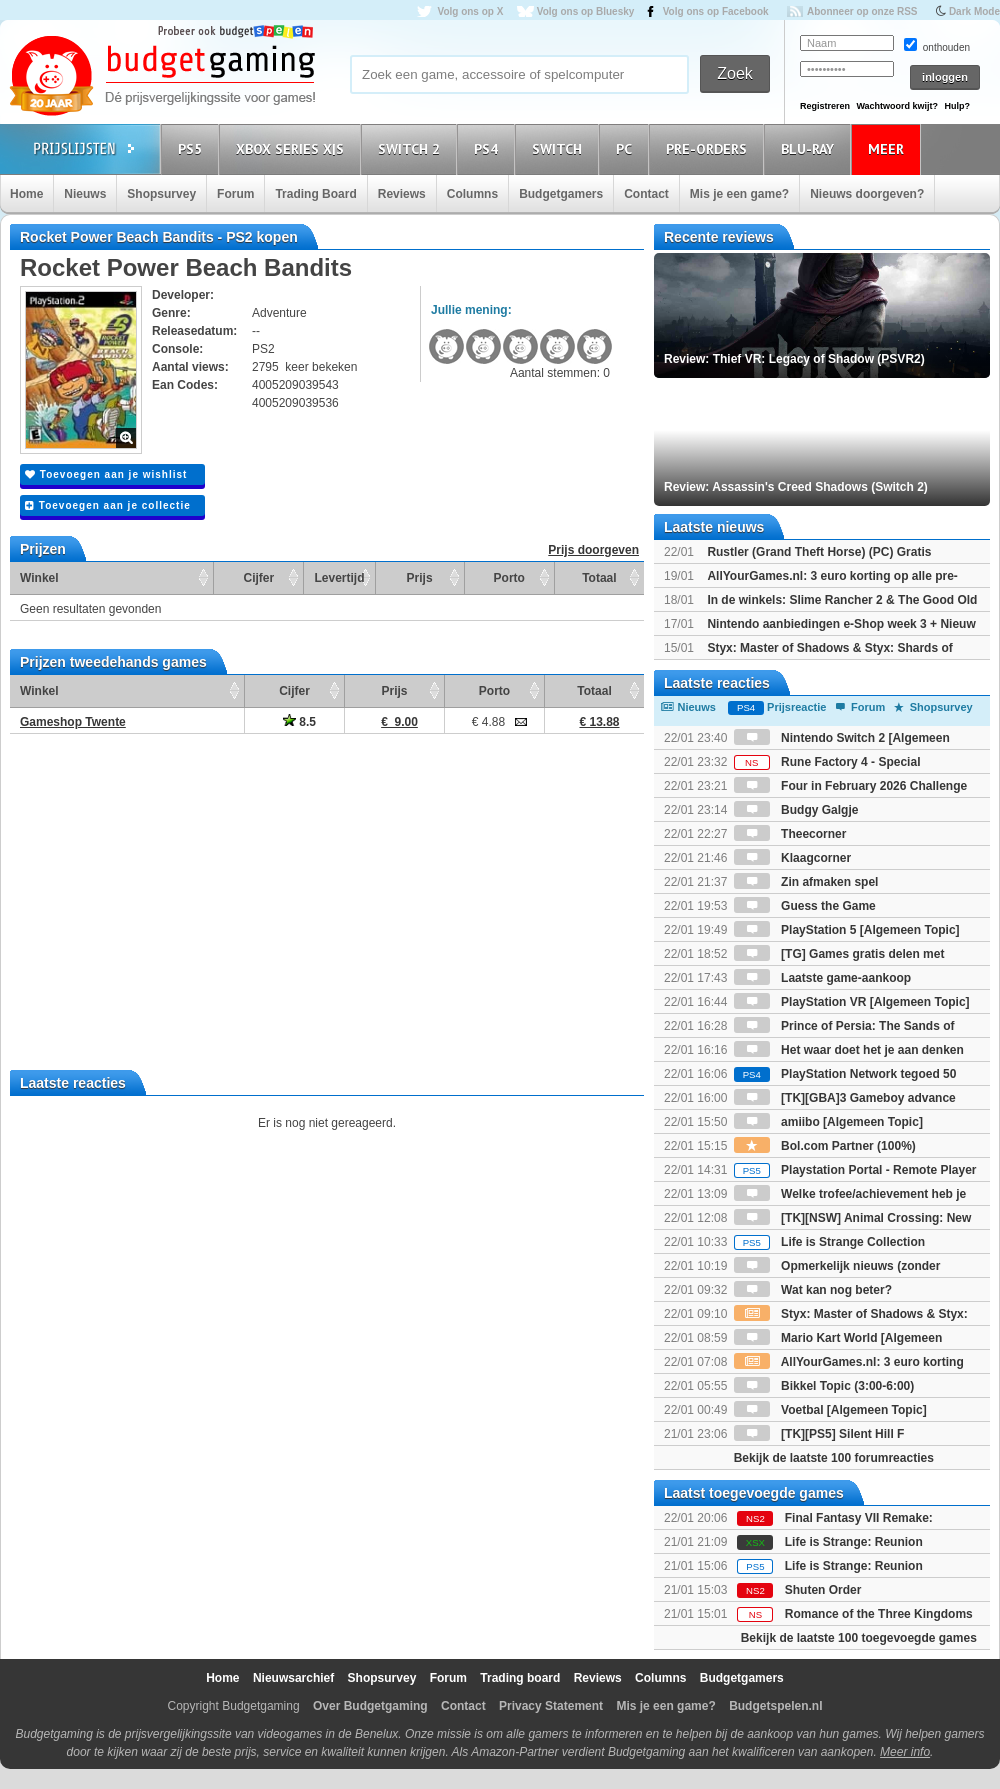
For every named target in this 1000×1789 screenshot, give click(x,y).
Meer (889, 148)
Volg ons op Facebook (716, 11)
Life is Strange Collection (829, 1242)
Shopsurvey (161, 194)
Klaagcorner (792, 858)
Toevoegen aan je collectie (108, 505)
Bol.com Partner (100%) (825, 1146)
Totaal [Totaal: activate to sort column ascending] (599, 578)
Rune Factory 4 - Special (827, 762)
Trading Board (315, 194)
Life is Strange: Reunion (854, 1542)
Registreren (825, 106)
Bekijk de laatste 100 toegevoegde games (859, 1638)
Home (26, 194)
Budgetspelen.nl (775, 1706)
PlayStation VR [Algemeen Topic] (852, 1002)
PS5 (193, 148)
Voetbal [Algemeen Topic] (830, 1410)
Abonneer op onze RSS (862, 11)
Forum (235, 194)
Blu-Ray (810, 148)
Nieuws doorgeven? (867, 194)
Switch (560, 148)
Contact (646, 194)
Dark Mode (974, 11)
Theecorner (790, 834)
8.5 (299, 722)
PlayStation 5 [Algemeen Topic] (847, 930)
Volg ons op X (470, 11)
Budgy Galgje (796, 810)
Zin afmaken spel (806, 882)
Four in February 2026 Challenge (850, 786)
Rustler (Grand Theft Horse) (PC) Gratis (819, 552)
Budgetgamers (561, 194)
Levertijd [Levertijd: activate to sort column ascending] (339, 578)
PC (627, 148)
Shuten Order (823, 1590)
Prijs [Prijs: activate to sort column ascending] (420, 578)
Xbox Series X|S (293, 148)
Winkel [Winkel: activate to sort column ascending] (39, 578)
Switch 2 (412, 148)
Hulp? (957, 106)
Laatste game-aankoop (822, 978)
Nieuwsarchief (293, 1678)
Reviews (402, 194)
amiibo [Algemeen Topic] (828, 1122)
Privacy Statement (551, 1706)
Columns (472, 194)
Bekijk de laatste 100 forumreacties (834, 1458)
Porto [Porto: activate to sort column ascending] (509, 578)
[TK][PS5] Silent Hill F (819, 1434)
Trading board (520, 1678)
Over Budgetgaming (370, 1706)
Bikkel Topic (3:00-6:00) (824, 1386)
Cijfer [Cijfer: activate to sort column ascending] (259, 578)
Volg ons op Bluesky (586, 11)
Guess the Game (805, 906)
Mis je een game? (739, 194)
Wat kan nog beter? (813, 1290)
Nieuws (85, 194)
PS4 (489, 148)
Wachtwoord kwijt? (897, 106)
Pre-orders (709, 148)
